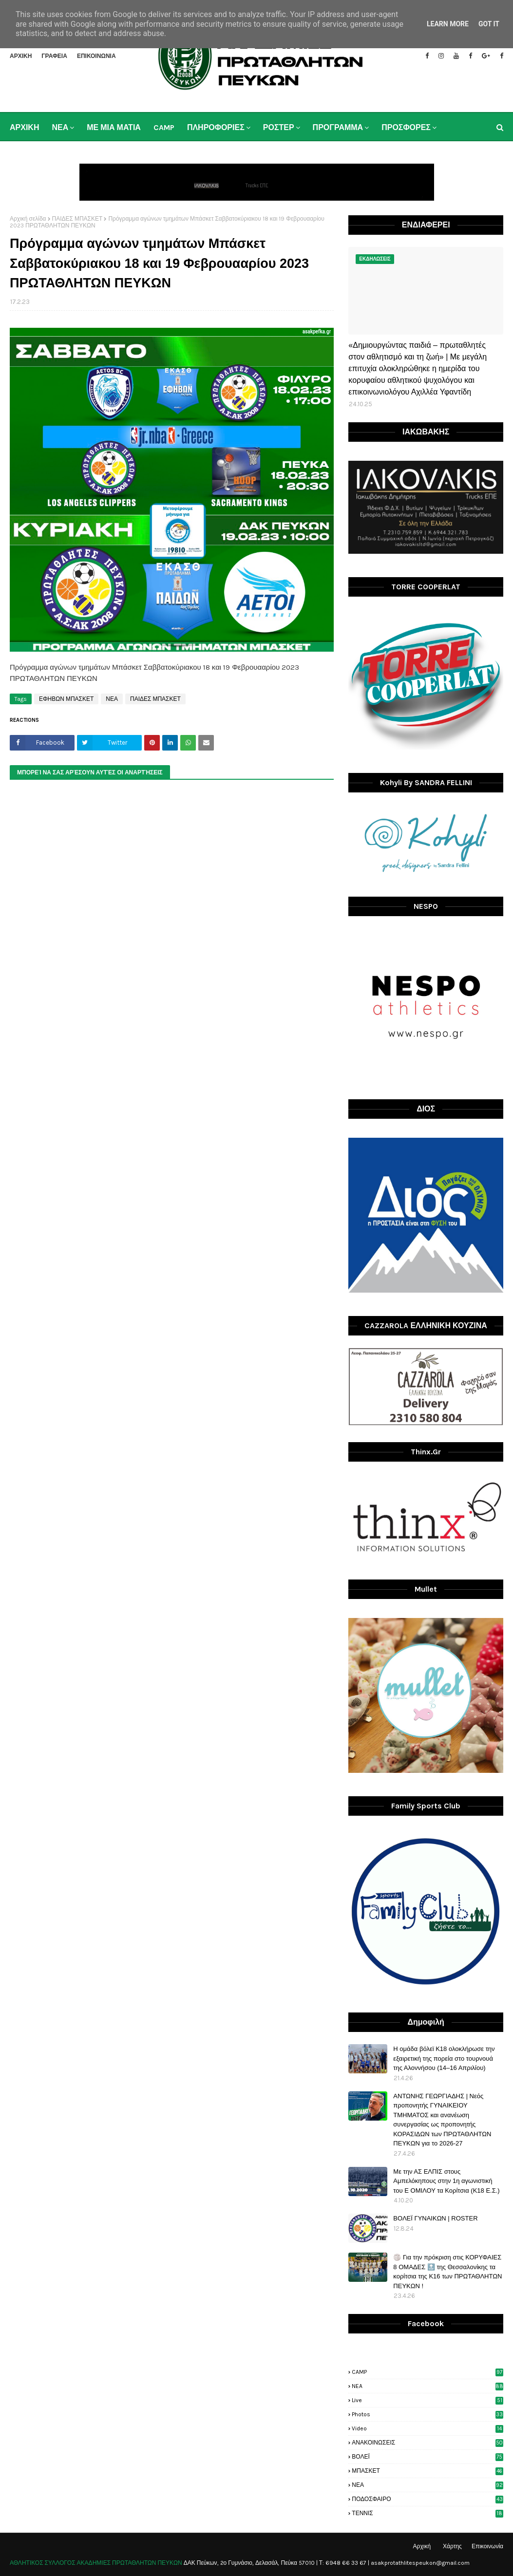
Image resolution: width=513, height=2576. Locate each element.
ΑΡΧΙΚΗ (21, 56)
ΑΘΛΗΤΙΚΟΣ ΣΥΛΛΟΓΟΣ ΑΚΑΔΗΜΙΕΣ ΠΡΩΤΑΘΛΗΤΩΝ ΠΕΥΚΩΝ (96, 2562)
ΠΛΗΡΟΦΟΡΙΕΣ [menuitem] (216, 127)
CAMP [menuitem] (163, 127)
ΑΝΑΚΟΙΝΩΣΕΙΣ (427, 2442)
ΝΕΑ (112, 699)
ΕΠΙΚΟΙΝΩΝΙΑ (96, 56)
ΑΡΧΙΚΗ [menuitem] (24, 127)
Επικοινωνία (487, 2546)
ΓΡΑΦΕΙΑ (54, 56)
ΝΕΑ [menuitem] (60, 127)
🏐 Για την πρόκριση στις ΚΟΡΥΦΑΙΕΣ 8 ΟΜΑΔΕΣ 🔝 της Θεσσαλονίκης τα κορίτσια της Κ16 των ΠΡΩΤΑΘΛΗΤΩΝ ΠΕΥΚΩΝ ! (447, 2272)
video (427, 2428)
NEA (427, 2386)
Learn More (448, 24)
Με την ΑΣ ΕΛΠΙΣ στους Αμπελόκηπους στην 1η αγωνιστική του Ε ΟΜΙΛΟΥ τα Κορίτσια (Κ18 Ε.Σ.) (446, 2181)
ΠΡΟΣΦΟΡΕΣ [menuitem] (406, 127)
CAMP (427, 2372)
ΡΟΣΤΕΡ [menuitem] (278, 127)
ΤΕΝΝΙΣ (427, 2513)
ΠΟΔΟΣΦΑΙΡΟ (427, 2499)
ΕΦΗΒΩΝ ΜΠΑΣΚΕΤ (66, 699)
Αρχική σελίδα (28, 218)
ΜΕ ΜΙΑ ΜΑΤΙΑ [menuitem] (114, 127)
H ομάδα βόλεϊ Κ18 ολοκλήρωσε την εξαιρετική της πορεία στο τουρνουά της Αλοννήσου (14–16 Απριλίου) (443, 2058)
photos (427, 2414)
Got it (488, 24)
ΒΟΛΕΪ (427, 2456)
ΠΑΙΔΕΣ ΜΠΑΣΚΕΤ (77, 218)
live (427, 2400)
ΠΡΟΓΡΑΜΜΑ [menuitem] (338, 127)
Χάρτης (452, 2546)
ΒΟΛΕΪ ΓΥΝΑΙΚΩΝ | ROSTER (435, 2218)
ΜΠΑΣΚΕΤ (427, 2470)
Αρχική (422, 2546)
